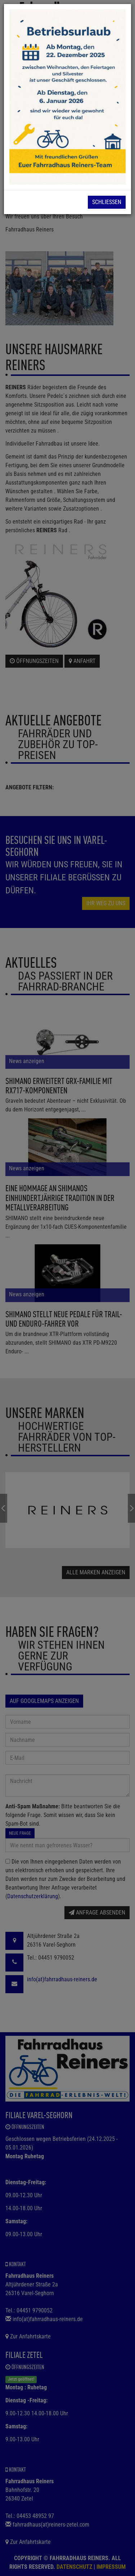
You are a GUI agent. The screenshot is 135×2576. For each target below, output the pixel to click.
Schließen (106, 202)
